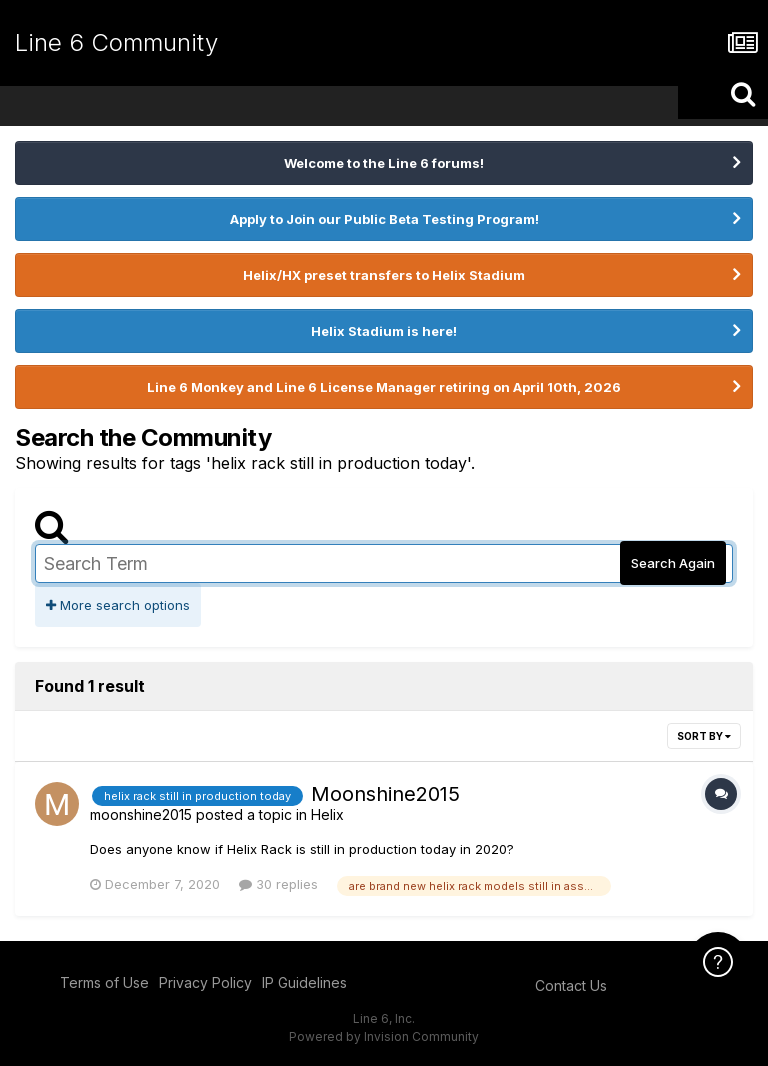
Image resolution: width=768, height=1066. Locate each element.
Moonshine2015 (385, 794)
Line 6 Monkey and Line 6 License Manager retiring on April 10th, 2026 (384, 387)
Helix (327, 814)
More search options (118, 605)
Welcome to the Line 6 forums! (384, 163)
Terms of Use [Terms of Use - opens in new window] (104, 982)
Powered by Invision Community (384, 1036)
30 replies (278, 884)
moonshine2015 (141, 814)
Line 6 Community (116, 42)
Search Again (673, 563)
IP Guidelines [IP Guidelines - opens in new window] (304, 982)
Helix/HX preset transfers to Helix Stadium (384, 275)
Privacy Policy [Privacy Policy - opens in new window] (205, 982)
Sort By (704, 736)
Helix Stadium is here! (384, 331)
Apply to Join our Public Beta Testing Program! (384, 219)
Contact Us (571, 985)
